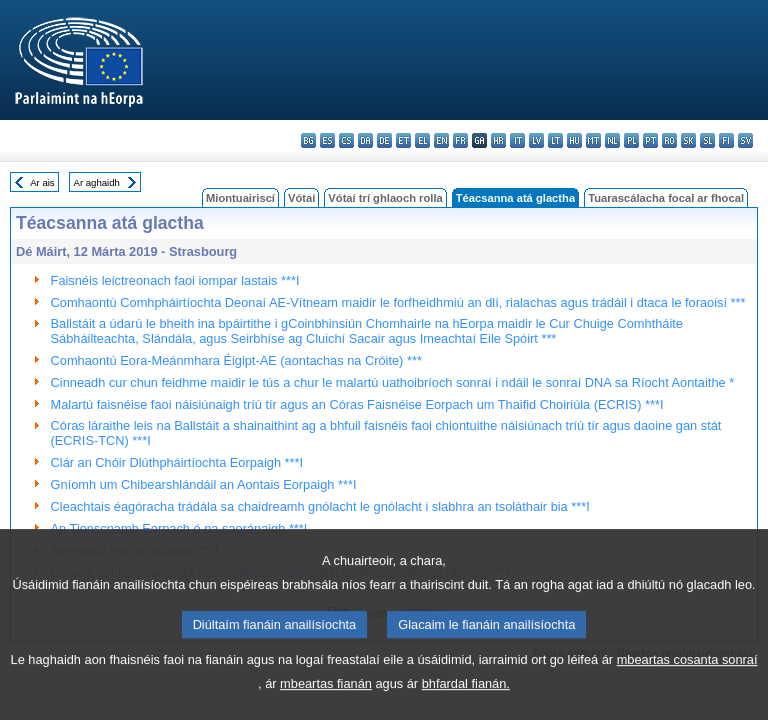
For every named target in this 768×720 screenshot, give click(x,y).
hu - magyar (574, 140)
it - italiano (517, 140)
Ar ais (42, 182)
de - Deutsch (384, 140)
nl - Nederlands (612, 140)
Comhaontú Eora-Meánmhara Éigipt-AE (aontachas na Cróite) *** (236, 360)
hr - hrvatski (498, 140)
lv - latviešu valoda (536, 140)
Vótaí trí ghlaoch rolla (385, 198)
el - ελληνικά (422, 140)
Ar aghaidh (96, 182)
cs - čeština (346, 140)
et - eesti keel (403, 140)
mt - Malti (593, 140)
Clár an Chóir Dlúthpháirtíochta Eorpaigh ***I (177, 462)
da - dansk (365, 140)
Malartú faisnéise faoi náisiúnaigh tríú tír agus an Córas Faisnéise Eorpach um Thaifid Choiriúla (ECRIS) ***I (357, 404)
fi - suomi (726, 140)
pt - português (650, 140)
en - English (441, 140)
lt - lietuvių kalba (555, 140)
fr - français (460, 140)
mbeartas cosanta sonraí (687, 686)
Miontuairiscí (240, 198)
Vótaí (301, 198)
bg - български (308, 140)
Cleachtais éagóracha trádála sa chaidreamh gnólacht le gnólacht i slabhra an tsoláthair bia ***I (320, 506)
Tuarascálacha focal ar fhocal (666, 198)
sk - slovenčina (688, 140)
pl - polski (631, 140)
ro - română (669, 140)
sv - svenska (745, 140)
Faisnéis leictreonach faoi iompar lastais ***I (175, 280)
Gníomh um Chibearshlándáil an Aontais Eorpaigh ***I (204, 484)
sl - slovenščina (707, 140)
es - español (327, 140)
